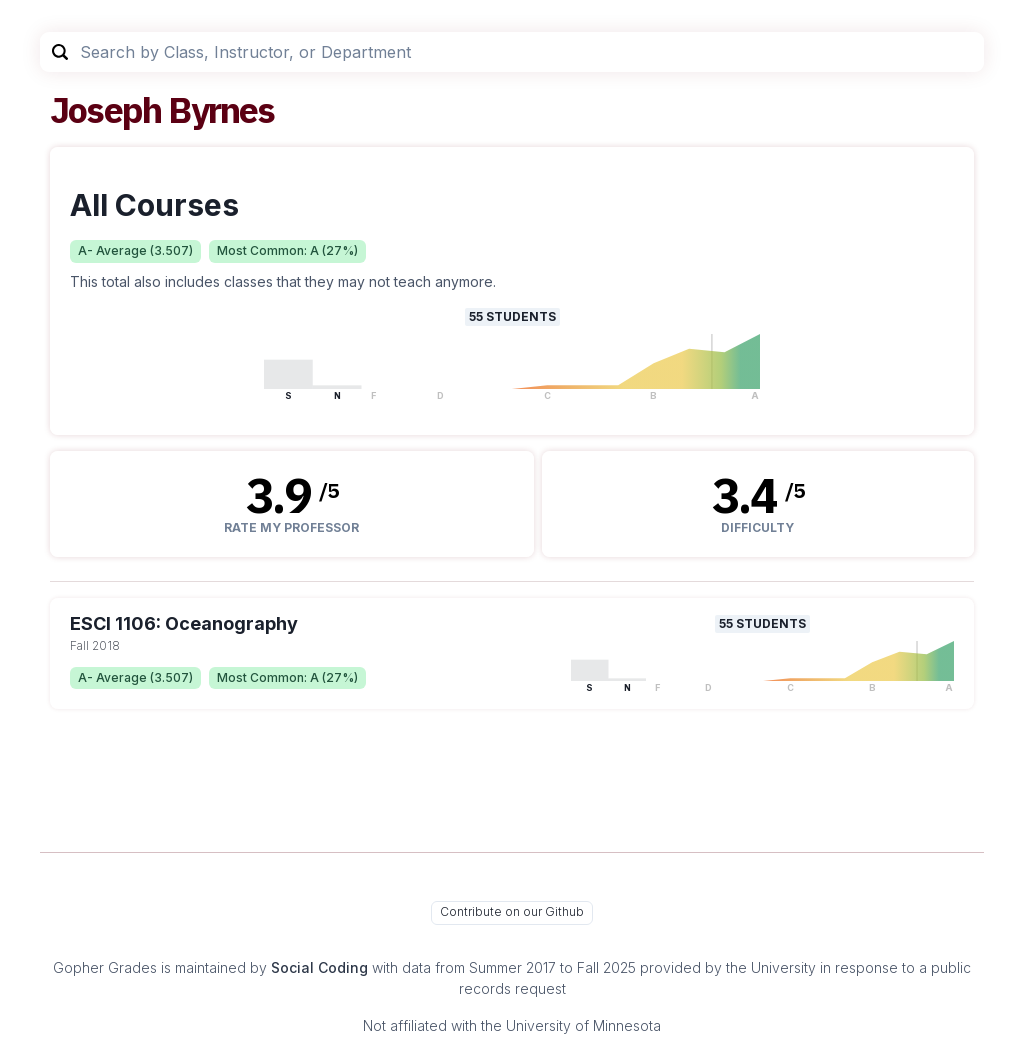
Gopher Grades (105, 967)
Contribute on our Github (512, 911)
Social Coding (319, 967)
